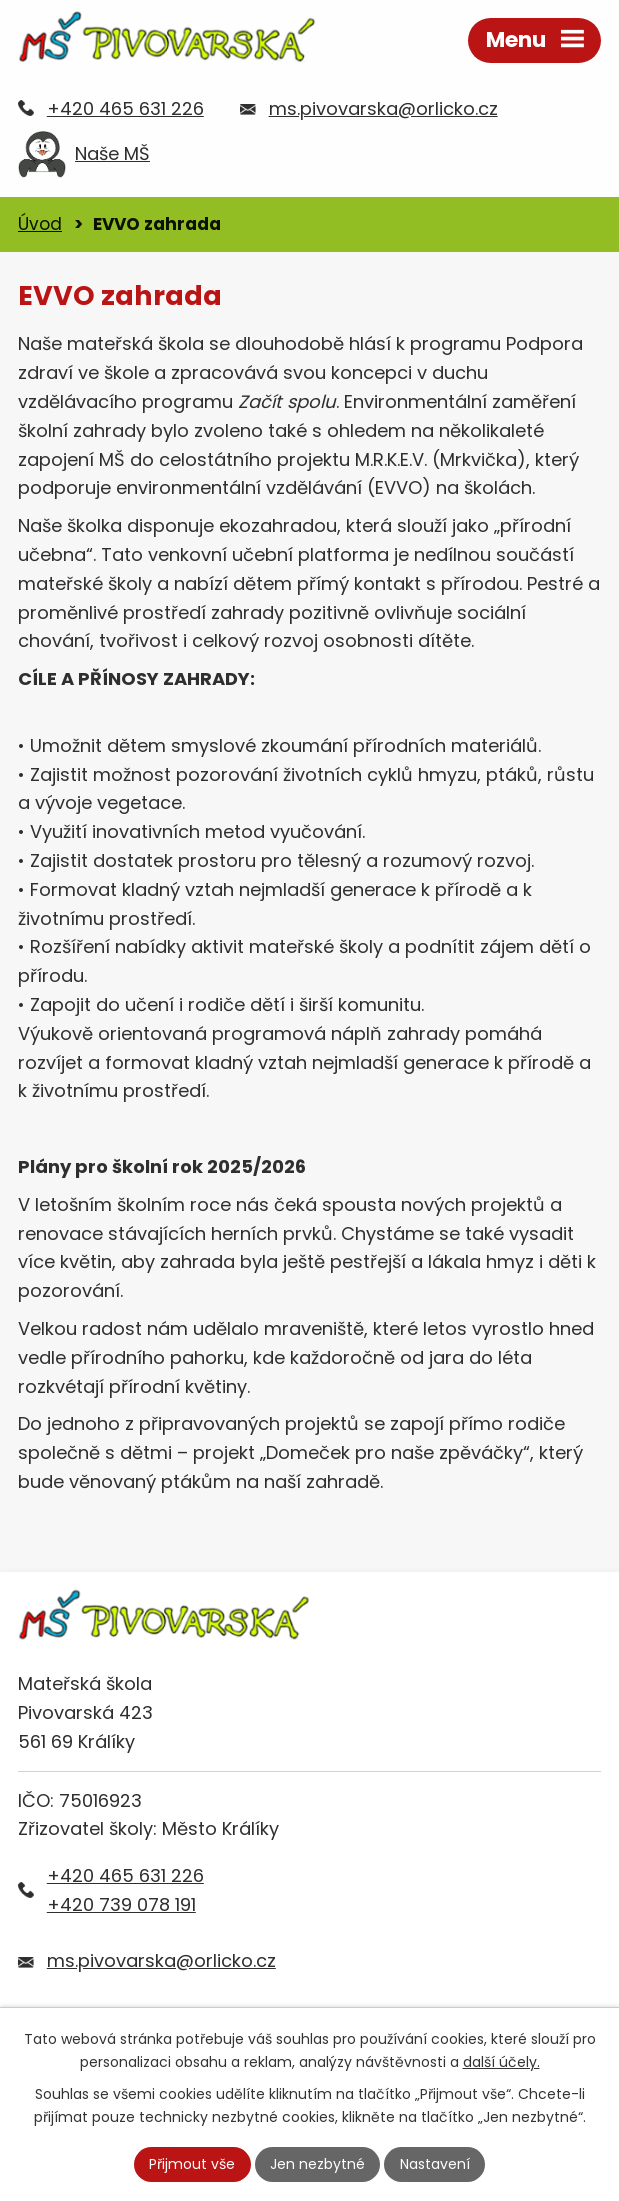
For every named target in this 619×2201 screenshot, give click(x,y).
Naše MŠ (84, 159)
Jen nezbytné (317, 2164)
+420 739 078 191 (121, 1904)
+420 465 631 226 (125, 108)
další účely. (501, 2062)
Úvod (40, 224)
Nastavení (435, 2164)
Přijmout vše (192, 2164)
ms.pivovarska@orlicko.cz (383, 108)
